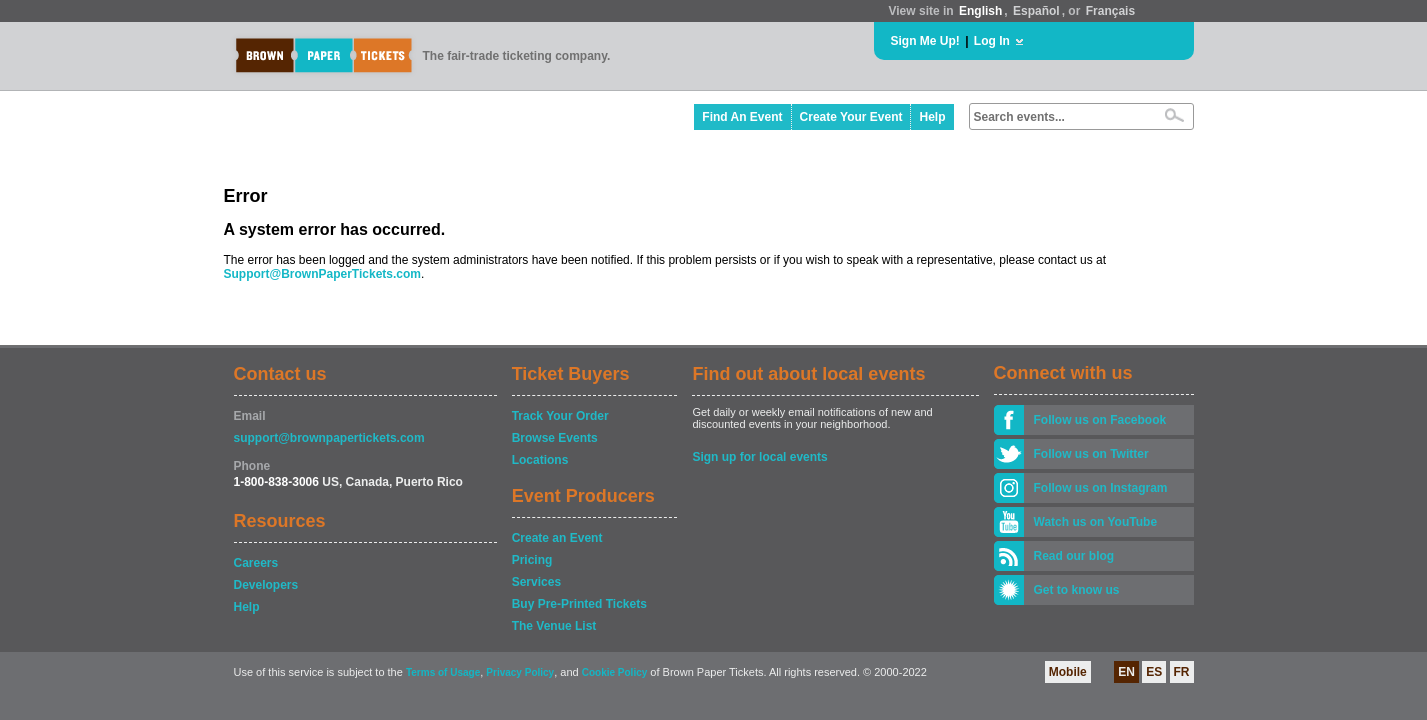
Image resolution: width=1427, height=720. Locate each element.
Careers (256, 563)
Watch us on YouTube (1096, 522)
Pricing (532, 560)
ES (1154, 672)
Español (1036, 11)
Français (1110, 11)
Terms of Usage (443, 672)
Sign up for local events (759, 457)
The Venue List (554, 626)
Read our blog (1074, 556)
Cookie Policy (615, 672)
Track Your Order (560, 416)
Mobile (1068, 672)
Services (536, 582)
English (980, 11)
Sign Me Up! (925, 41)
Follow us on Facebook (1100, 420)
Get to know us (1077, 590)
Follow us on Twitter (1091, 454)
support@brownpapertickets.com (329, 438)
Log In (992, 41)
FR (1182, 672)
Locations (540, 460)
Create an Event (557, 538)
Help (932, 117)
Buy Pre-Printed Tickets (579, 604)
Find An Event (742, 117)
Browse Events (555, 438)
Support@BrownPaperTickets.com (323, 274)
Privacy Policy (520, 672)
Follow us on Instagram (1101, 488)
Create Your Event (851, 117)
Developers (266, 585)
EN (1126, 672)
